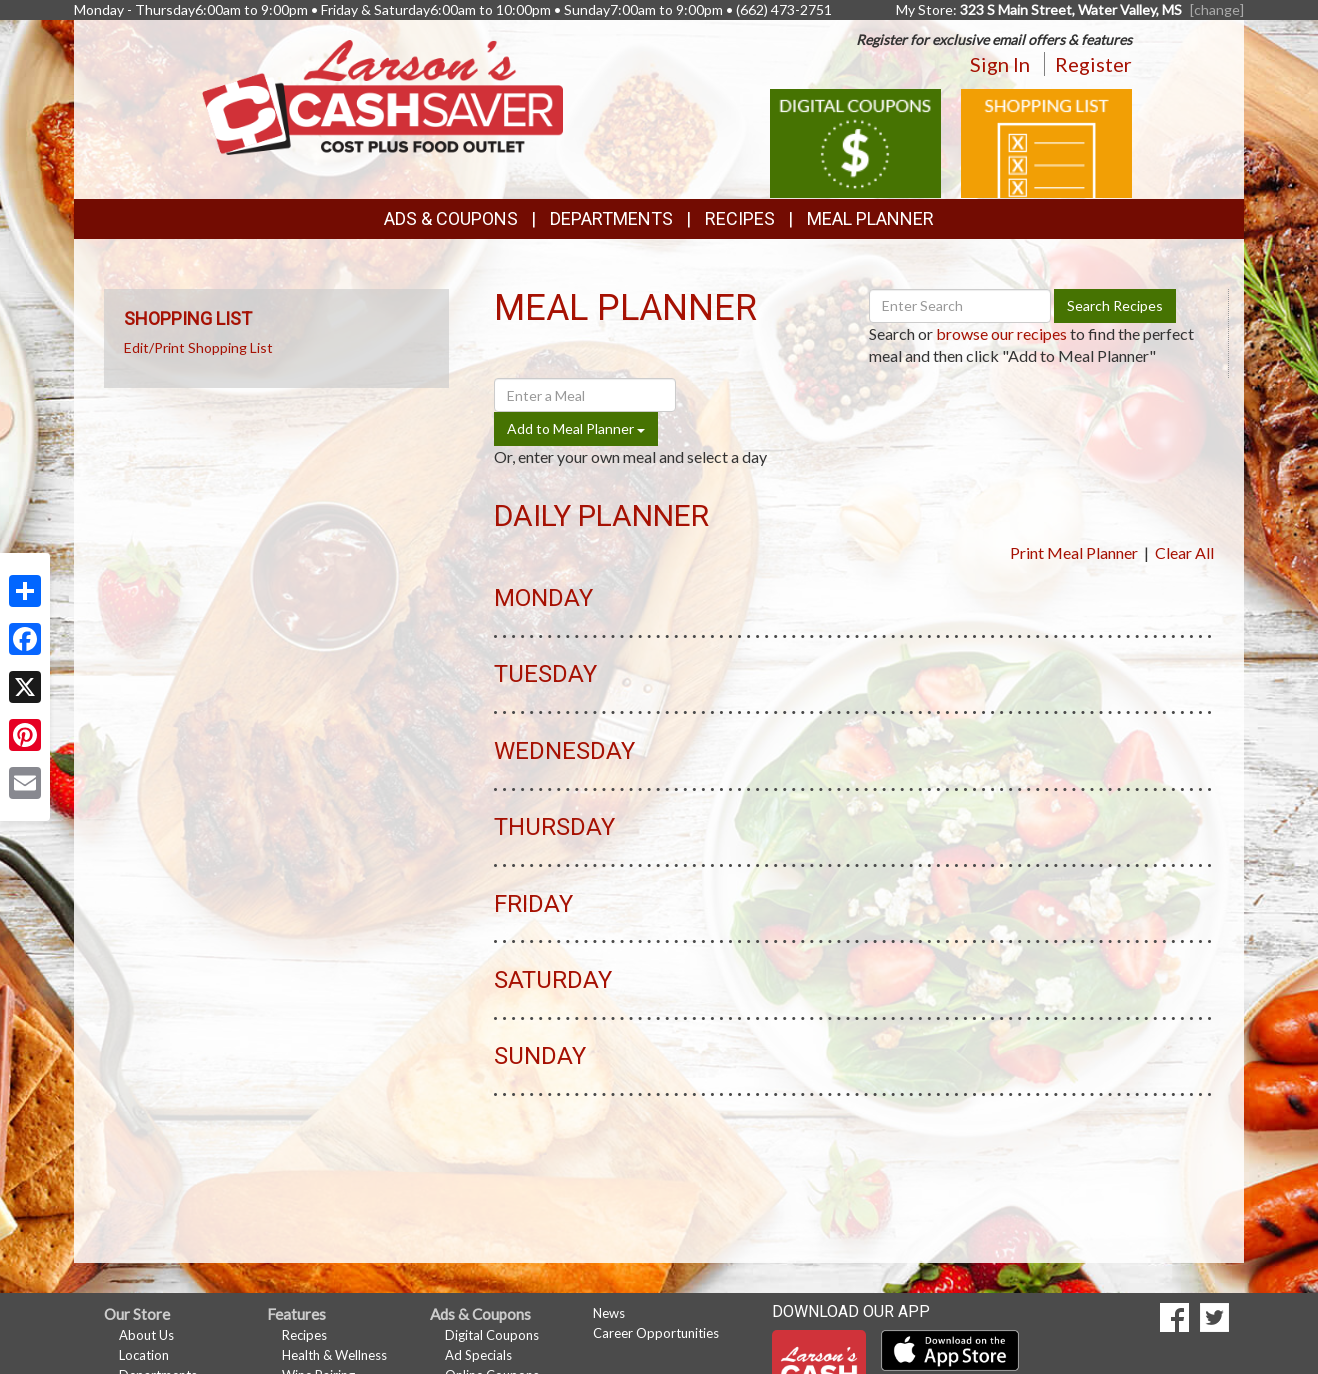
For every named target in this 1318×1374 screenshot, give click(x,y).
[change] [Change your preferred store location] (1217, 9)
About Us (146, 1335)
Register (1093, 64)
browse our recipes (1001, 333)
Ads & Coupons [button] (451, 218)
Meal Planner (870, 218)
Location (144, 1355)
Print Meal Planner (1074, 552)
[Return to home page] (382, 95)
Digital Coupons (492, 1335)
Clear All (1184, 552)
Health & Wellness (334, 1355)
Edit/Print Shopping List (198, 347)
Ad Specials (478, 1355)
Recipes (740, 218)
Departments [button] (611, 218)
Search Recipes (1115, 305)
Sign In (1000, 64)
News (609, 1313)
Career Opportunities (656, 1333)
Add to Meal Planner (576, 428)
